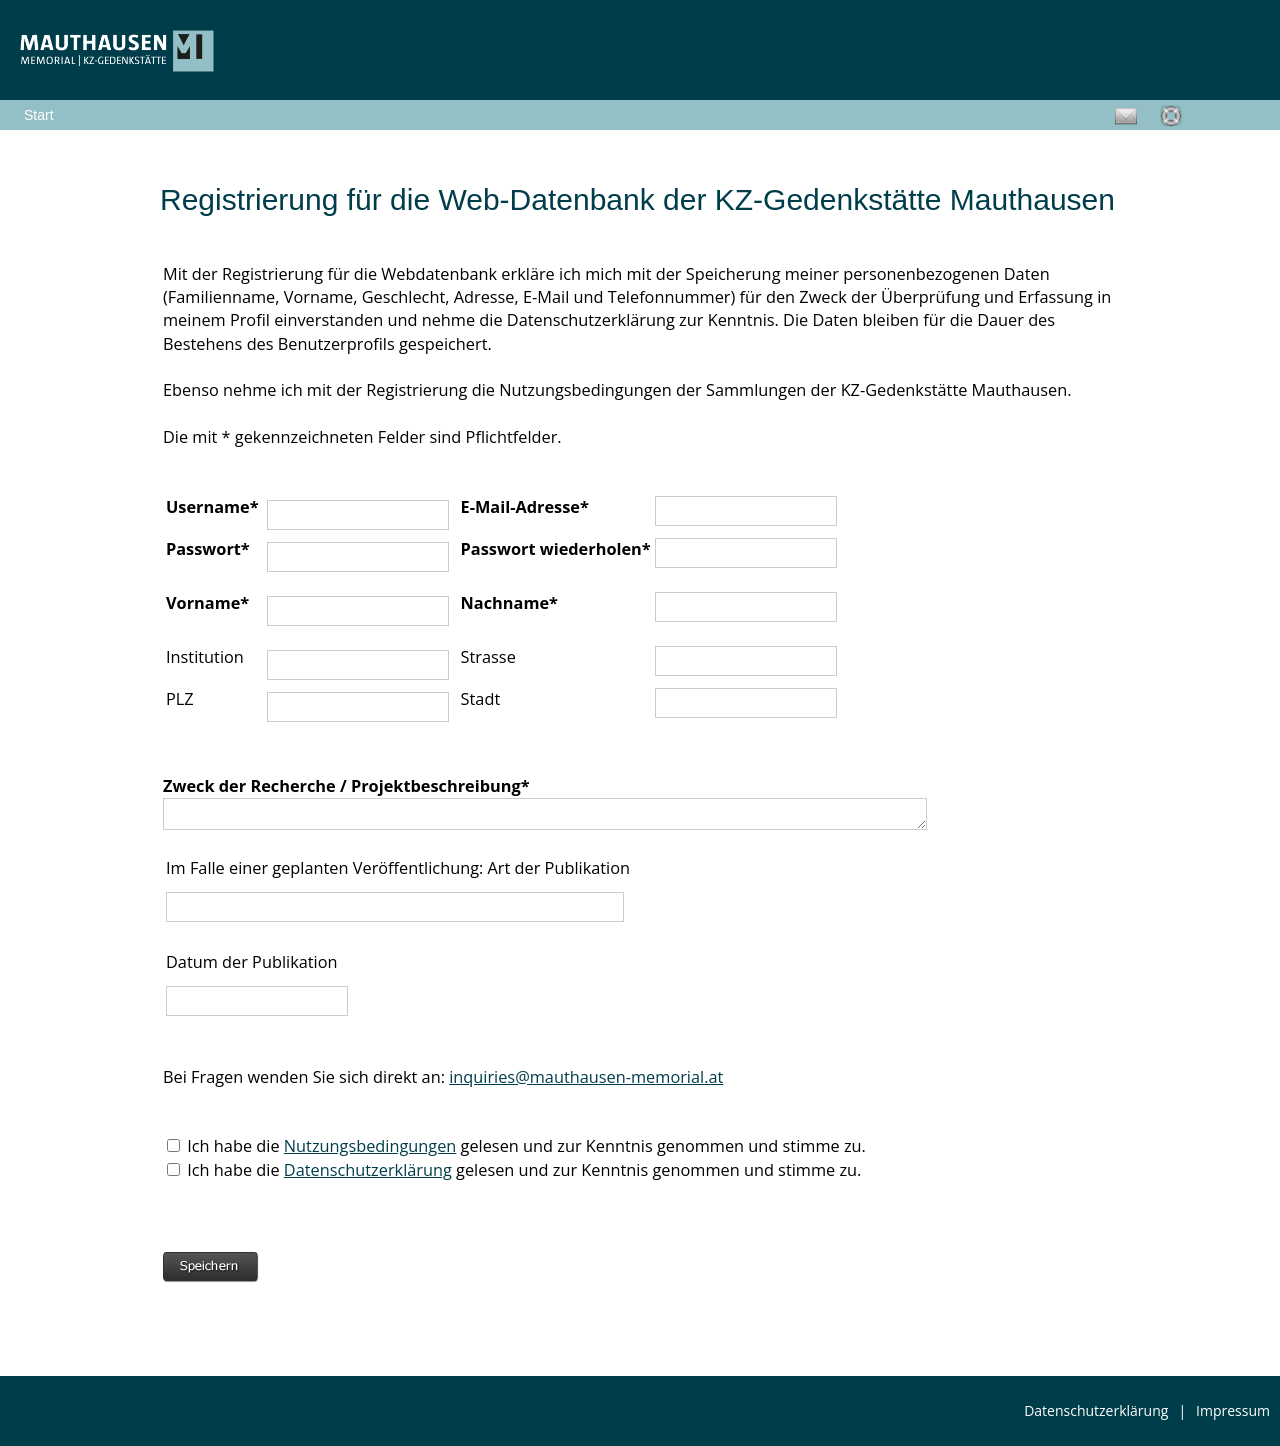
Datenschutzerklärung (368, 1170)
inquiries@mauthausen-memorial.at (586, 1077)
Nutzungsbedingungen (370, 1146)
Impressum (1233, 1410)
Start (39, 115)
